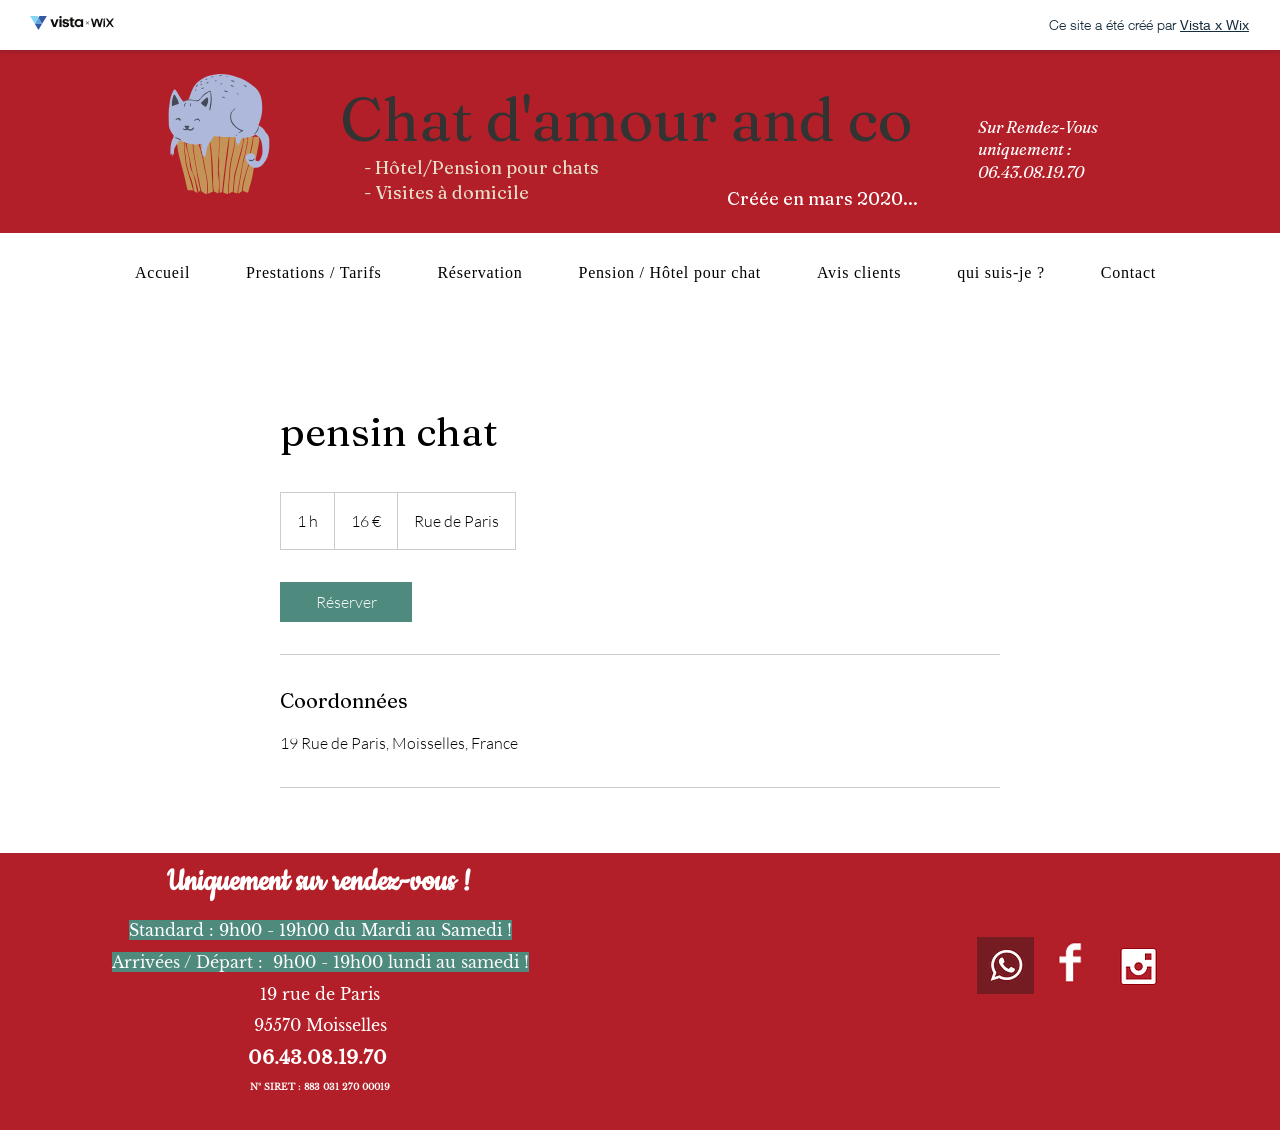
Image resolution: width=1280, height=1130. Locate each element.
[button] (670, 273)
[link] (346, 602)
